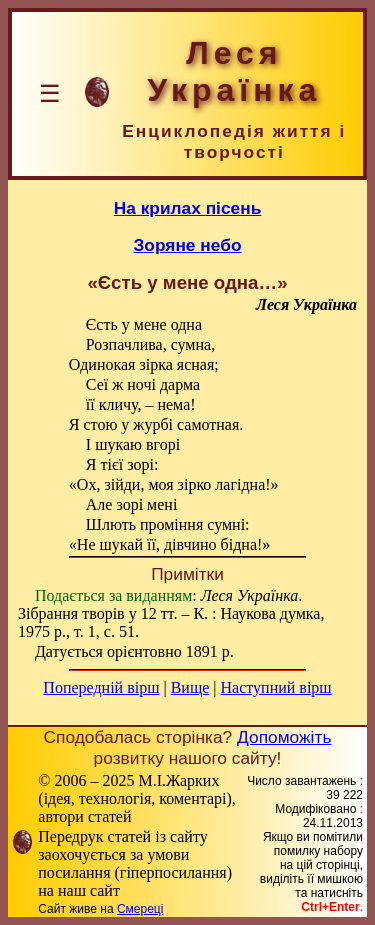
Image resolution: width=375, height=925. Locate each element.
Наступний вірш (276, 687)
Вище (190, 687)
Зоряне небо (188, 245)
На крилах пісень (188, 208)
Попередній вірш (101, 687)
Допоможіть (284, 737)
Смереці (140, 909)
